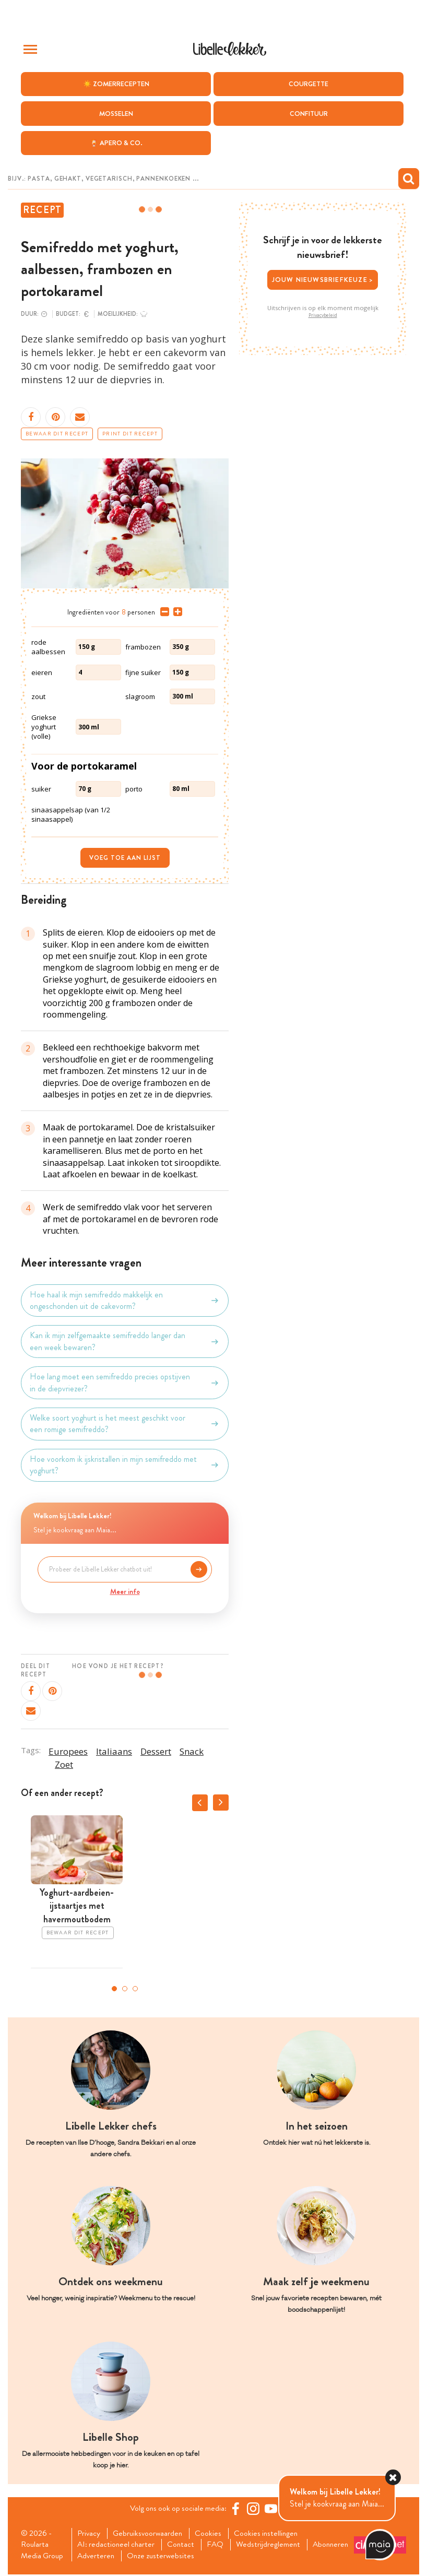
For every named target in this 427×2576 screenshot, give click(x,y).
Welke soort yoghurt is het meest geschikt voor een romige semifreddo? (125, 1423)
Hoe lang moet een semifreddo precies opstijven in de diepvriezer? (125, 1382)
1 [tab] (114, 1988)
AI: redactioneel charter (118, 2545)
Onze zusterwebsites (215, 2557)
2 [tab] (124, 1988)
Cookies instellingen (272, 2533)
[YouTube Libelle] (272, 2508)
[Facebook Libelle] (237, 2508)
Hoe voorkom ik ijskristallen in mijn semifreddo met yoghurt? (125, 1465)
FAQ (220, 2545)
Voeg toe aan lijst (125, 857)
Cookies (212, 2533)
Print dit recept (130, 434)
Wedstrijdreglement (274, 2545)
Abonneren (97, 2557)
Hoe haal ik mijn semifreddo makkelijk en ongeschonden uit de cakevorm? (125, 1300)
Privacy (90, 2533)
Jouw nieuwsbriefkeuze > (323, 280)
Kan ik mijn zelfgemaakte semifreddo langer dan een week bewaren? (125, 1341)
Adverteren (148, 2557)
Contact (185, 2545)
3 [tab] (135, 1988)
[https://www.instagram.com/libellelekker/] (254, 2508)
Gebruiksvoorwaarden (150, 2533)
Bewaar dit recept (57, 434)
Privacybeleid (323, 315)
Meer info (125, 1591)
